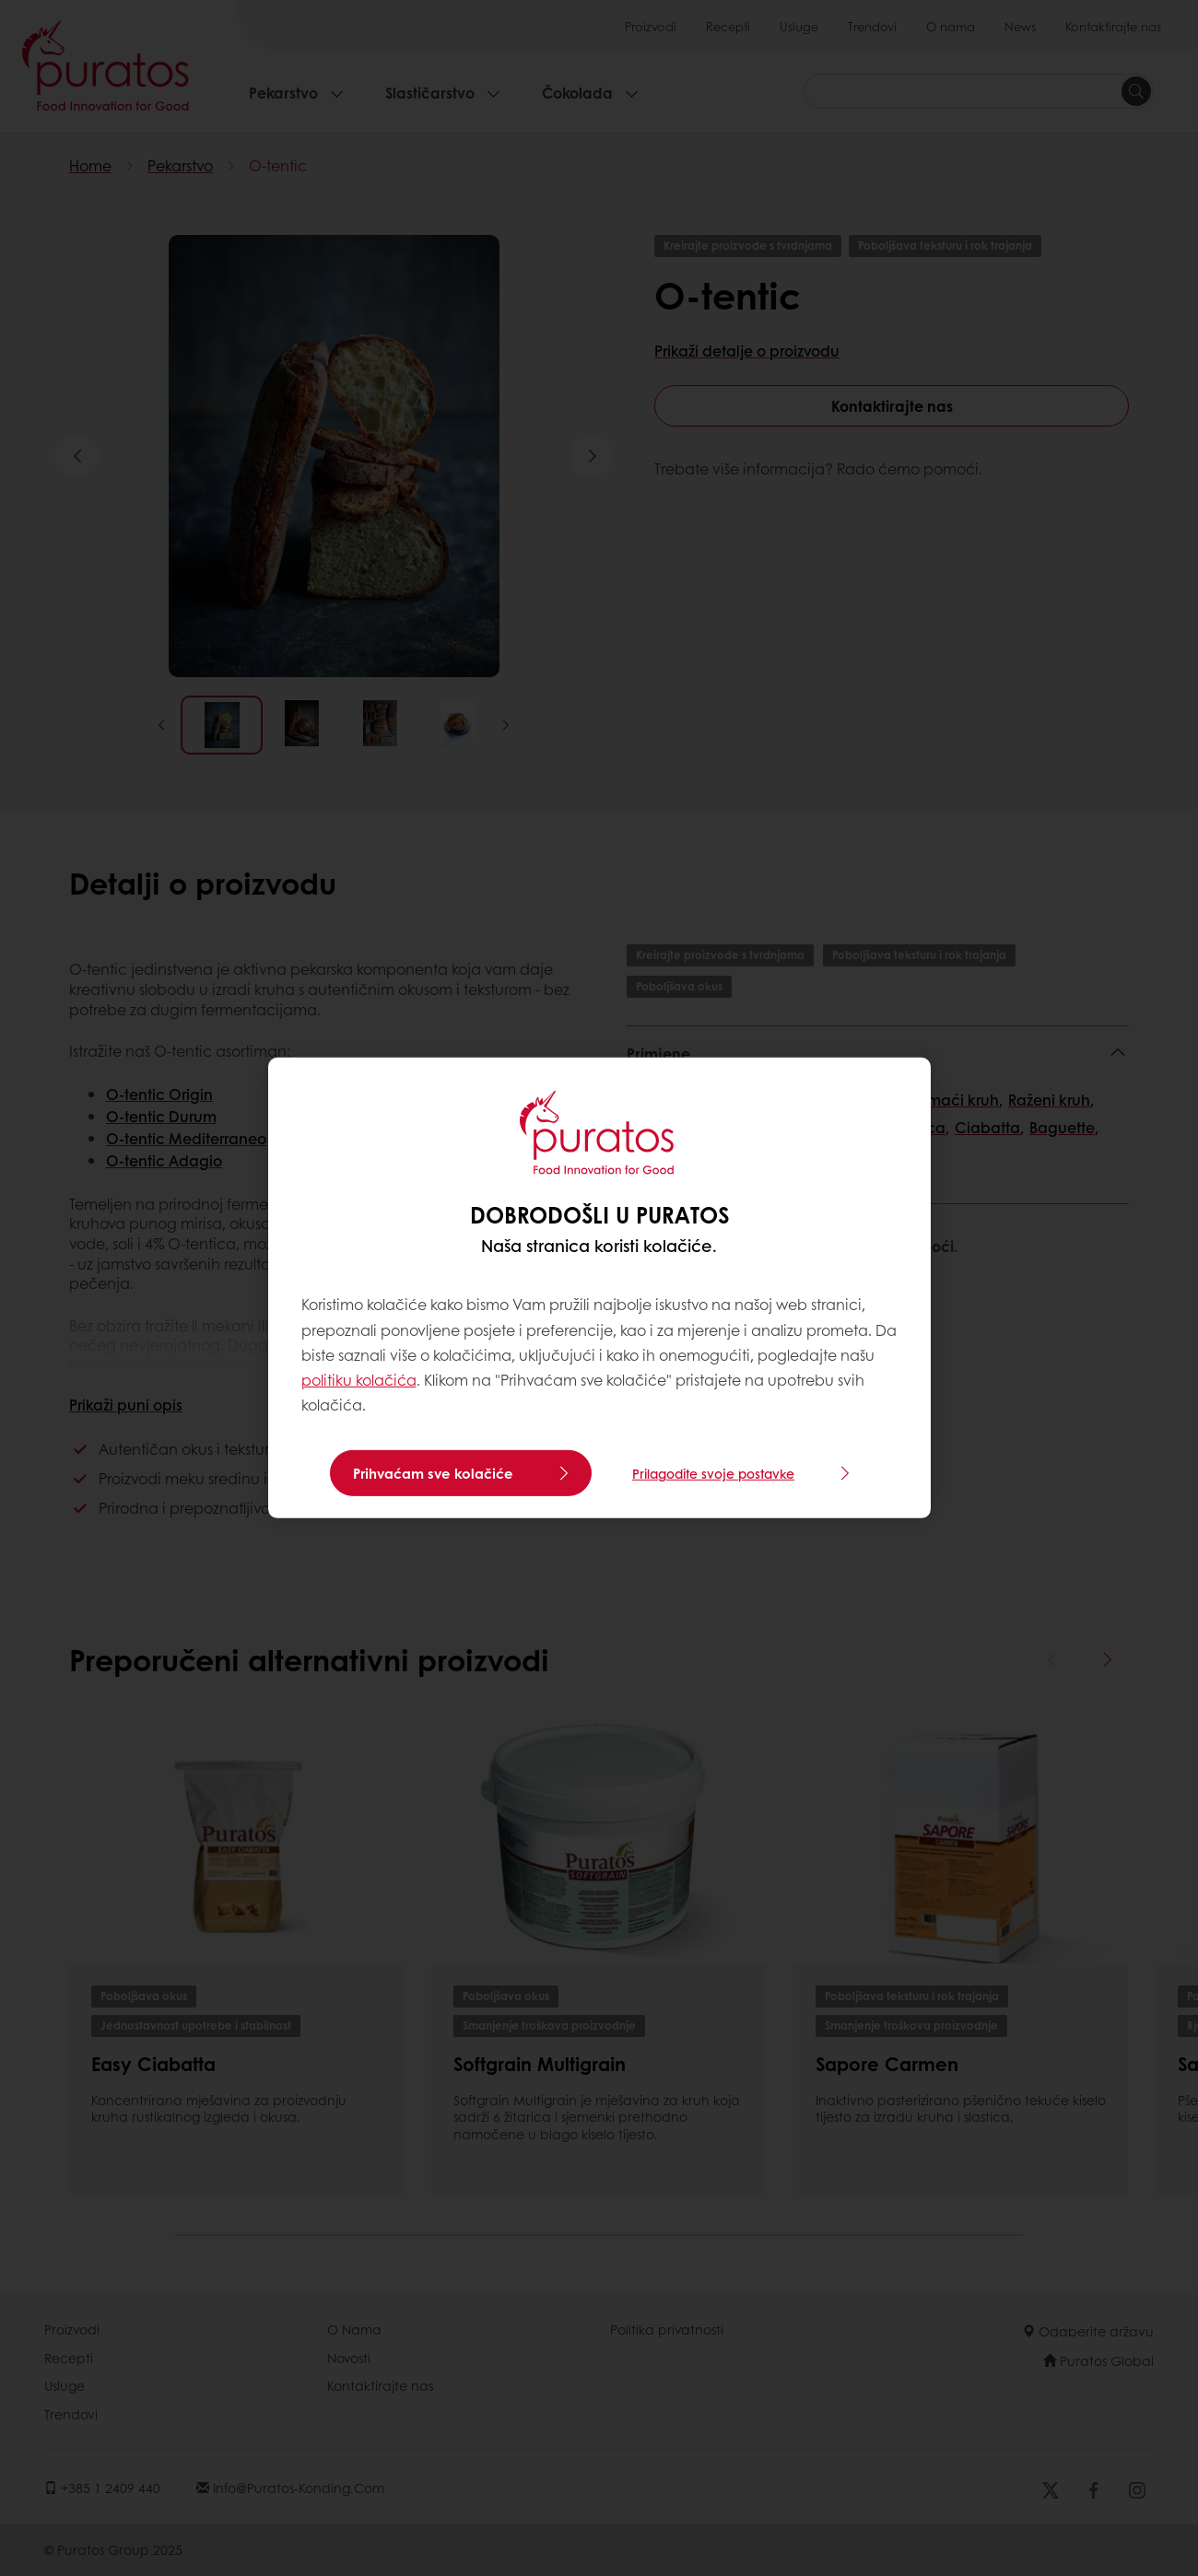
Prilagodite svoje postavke (713, 1473)
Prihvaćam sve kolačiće (433, 1473)
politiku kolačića (359, 1379)
